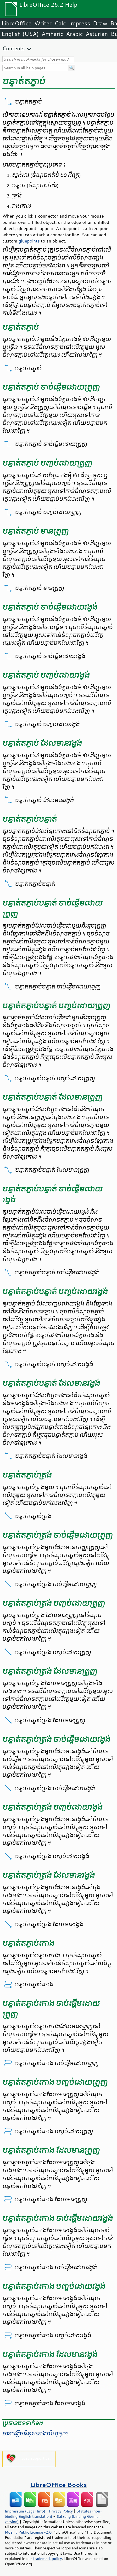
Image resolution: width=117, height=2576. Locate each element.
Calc (60, 23)
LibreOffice (16, 23)
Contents (13, 48)
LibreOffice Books (58, 2484)
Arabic (74, 34)
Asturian (97, 34)
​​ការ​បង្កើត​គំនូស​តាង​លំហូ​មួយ (35, 2434)
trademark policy (47, 2558)
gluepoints (29, 241)
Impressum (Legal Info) (25, 2511)
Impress (79, 23)
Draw (100, 23)
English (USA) (20, 34)
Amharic (52, 34)
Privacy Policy (61, 2511)
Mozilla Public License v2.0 (28, 2532)
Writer (42, 23)
